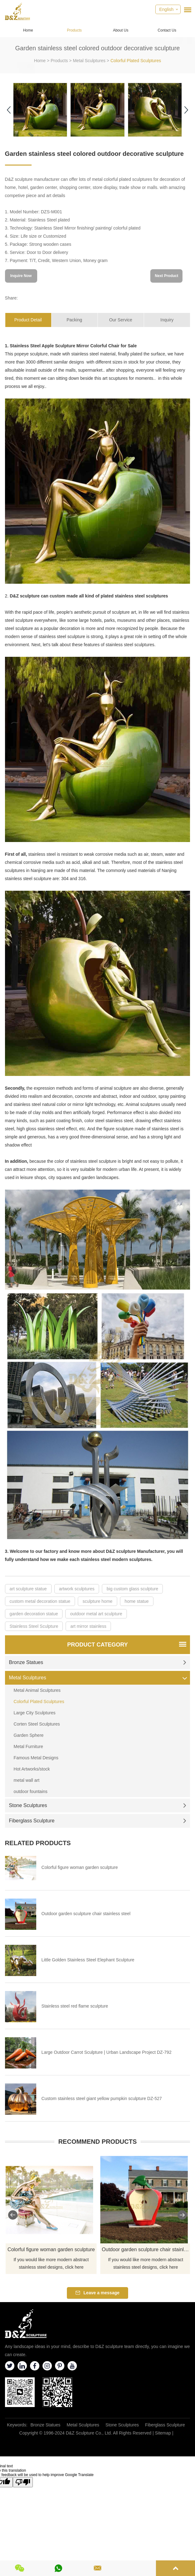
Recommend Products (97, 2141)
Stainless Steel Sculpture (34, 1626)
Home (28, 30)
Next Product (166, 276)
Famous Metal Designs (36, 1757)
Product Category (97, 1645)
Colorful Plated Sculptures (135, 60)
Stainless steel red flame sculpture (75, 2006)
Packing (74, 319)
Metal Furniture (28, 1746)
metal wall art (26, 1780)
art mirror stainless (88, 1626)
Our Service (120, 319)
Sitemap (163, 2432)
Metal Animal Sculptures (37, 1690)
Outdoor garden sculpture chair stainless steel (86, 1913)
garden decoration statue (34, 1613)
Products (74, 30)
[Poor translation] (23, 2482)
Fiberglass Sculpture (98, 1820)
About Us (120, 30)
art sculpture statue (28, 1588)
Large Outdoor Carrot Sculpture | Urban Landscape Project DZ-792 (107, 2052)
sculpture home (97, 1601)
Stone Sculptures (98, 1805)
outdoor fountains (31, 1791)
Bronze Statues (98, 1662)
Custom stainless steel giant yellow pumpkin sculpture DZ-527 (102, 2098)
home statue (137, 1601)
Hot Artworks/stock (32, 1768)
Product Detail (28, 319)
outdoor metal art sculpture (96, 1613)
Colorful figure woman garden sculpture (80, 1867)
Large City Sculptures (35, 1712)
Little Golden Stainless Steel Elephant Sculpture (88, 1959)
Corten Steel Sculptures (37, 1723)
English (166, 9)
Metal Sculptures (89, 60)
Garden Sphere (29, 1735)
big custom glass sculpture (132, 1588)
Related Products (38, 1843)
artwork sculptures (77, 1588)
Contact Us (167, 30)
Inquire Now (21, 276)
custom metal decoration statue (40, 1601)
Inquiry (166, 319)
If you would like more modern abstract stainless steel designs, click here (50, 2263)
